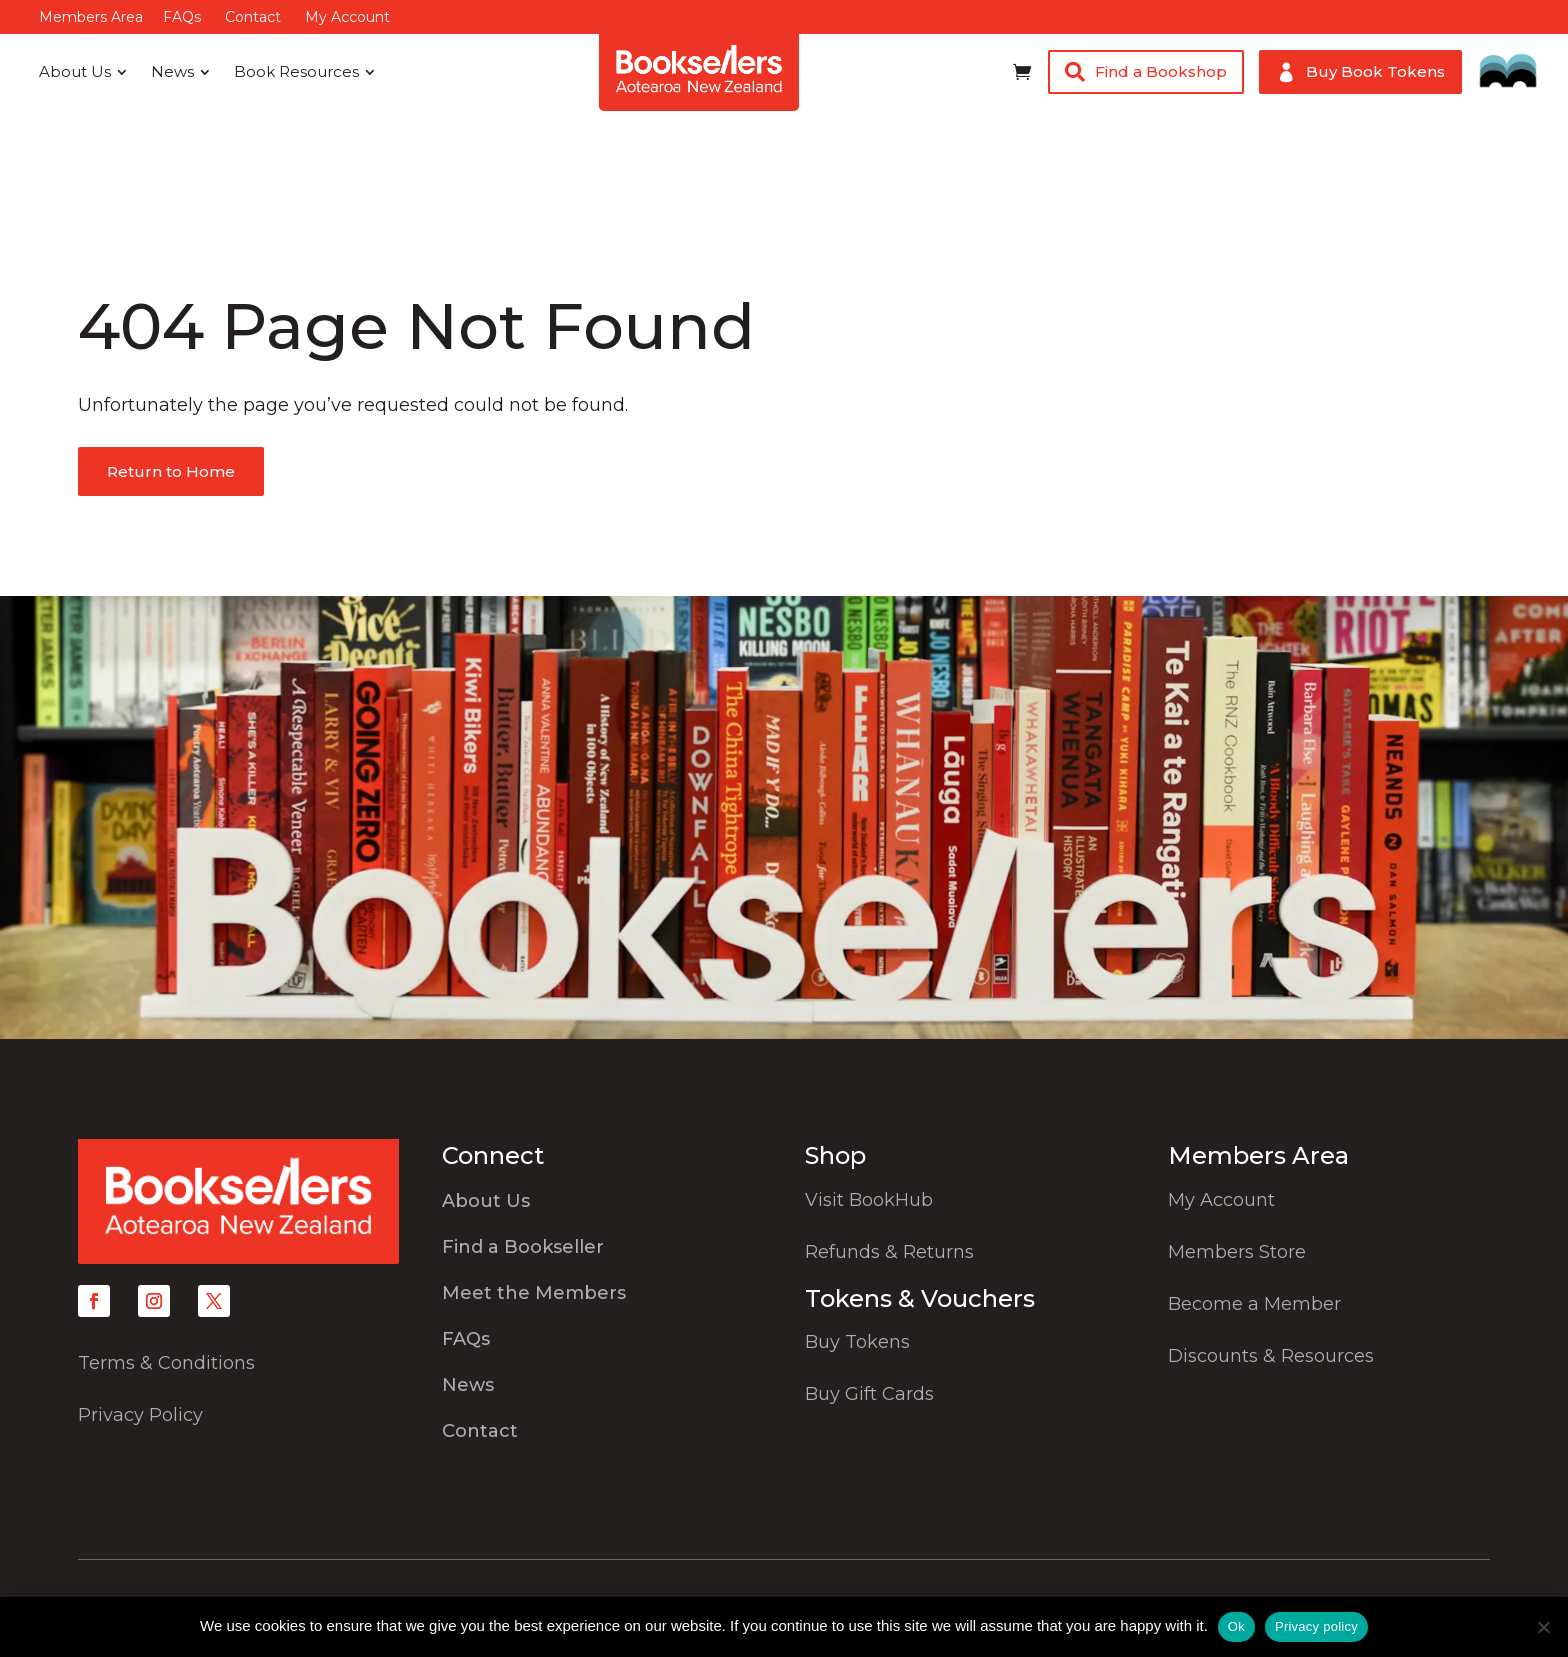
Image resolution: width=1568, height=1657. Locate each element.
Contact (253, 17)
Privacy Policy (140, 1415)
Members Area (91, 17)
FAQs (182, 17)
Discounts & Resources (1271, 1356)
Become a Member (1254, 1304)
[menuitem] (83, 71)
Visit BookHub (869, 1200)
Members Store (1237, 1252)
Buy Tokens (857, 1342)
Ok (1236, 1626)
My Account (347, 17)
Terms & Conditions (166, 1363)
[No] (1543, 1627)
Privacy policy (1316, 1626)
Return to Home (171, 471)
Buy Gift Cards (869, 1394)
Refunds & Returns (889, 1252)
